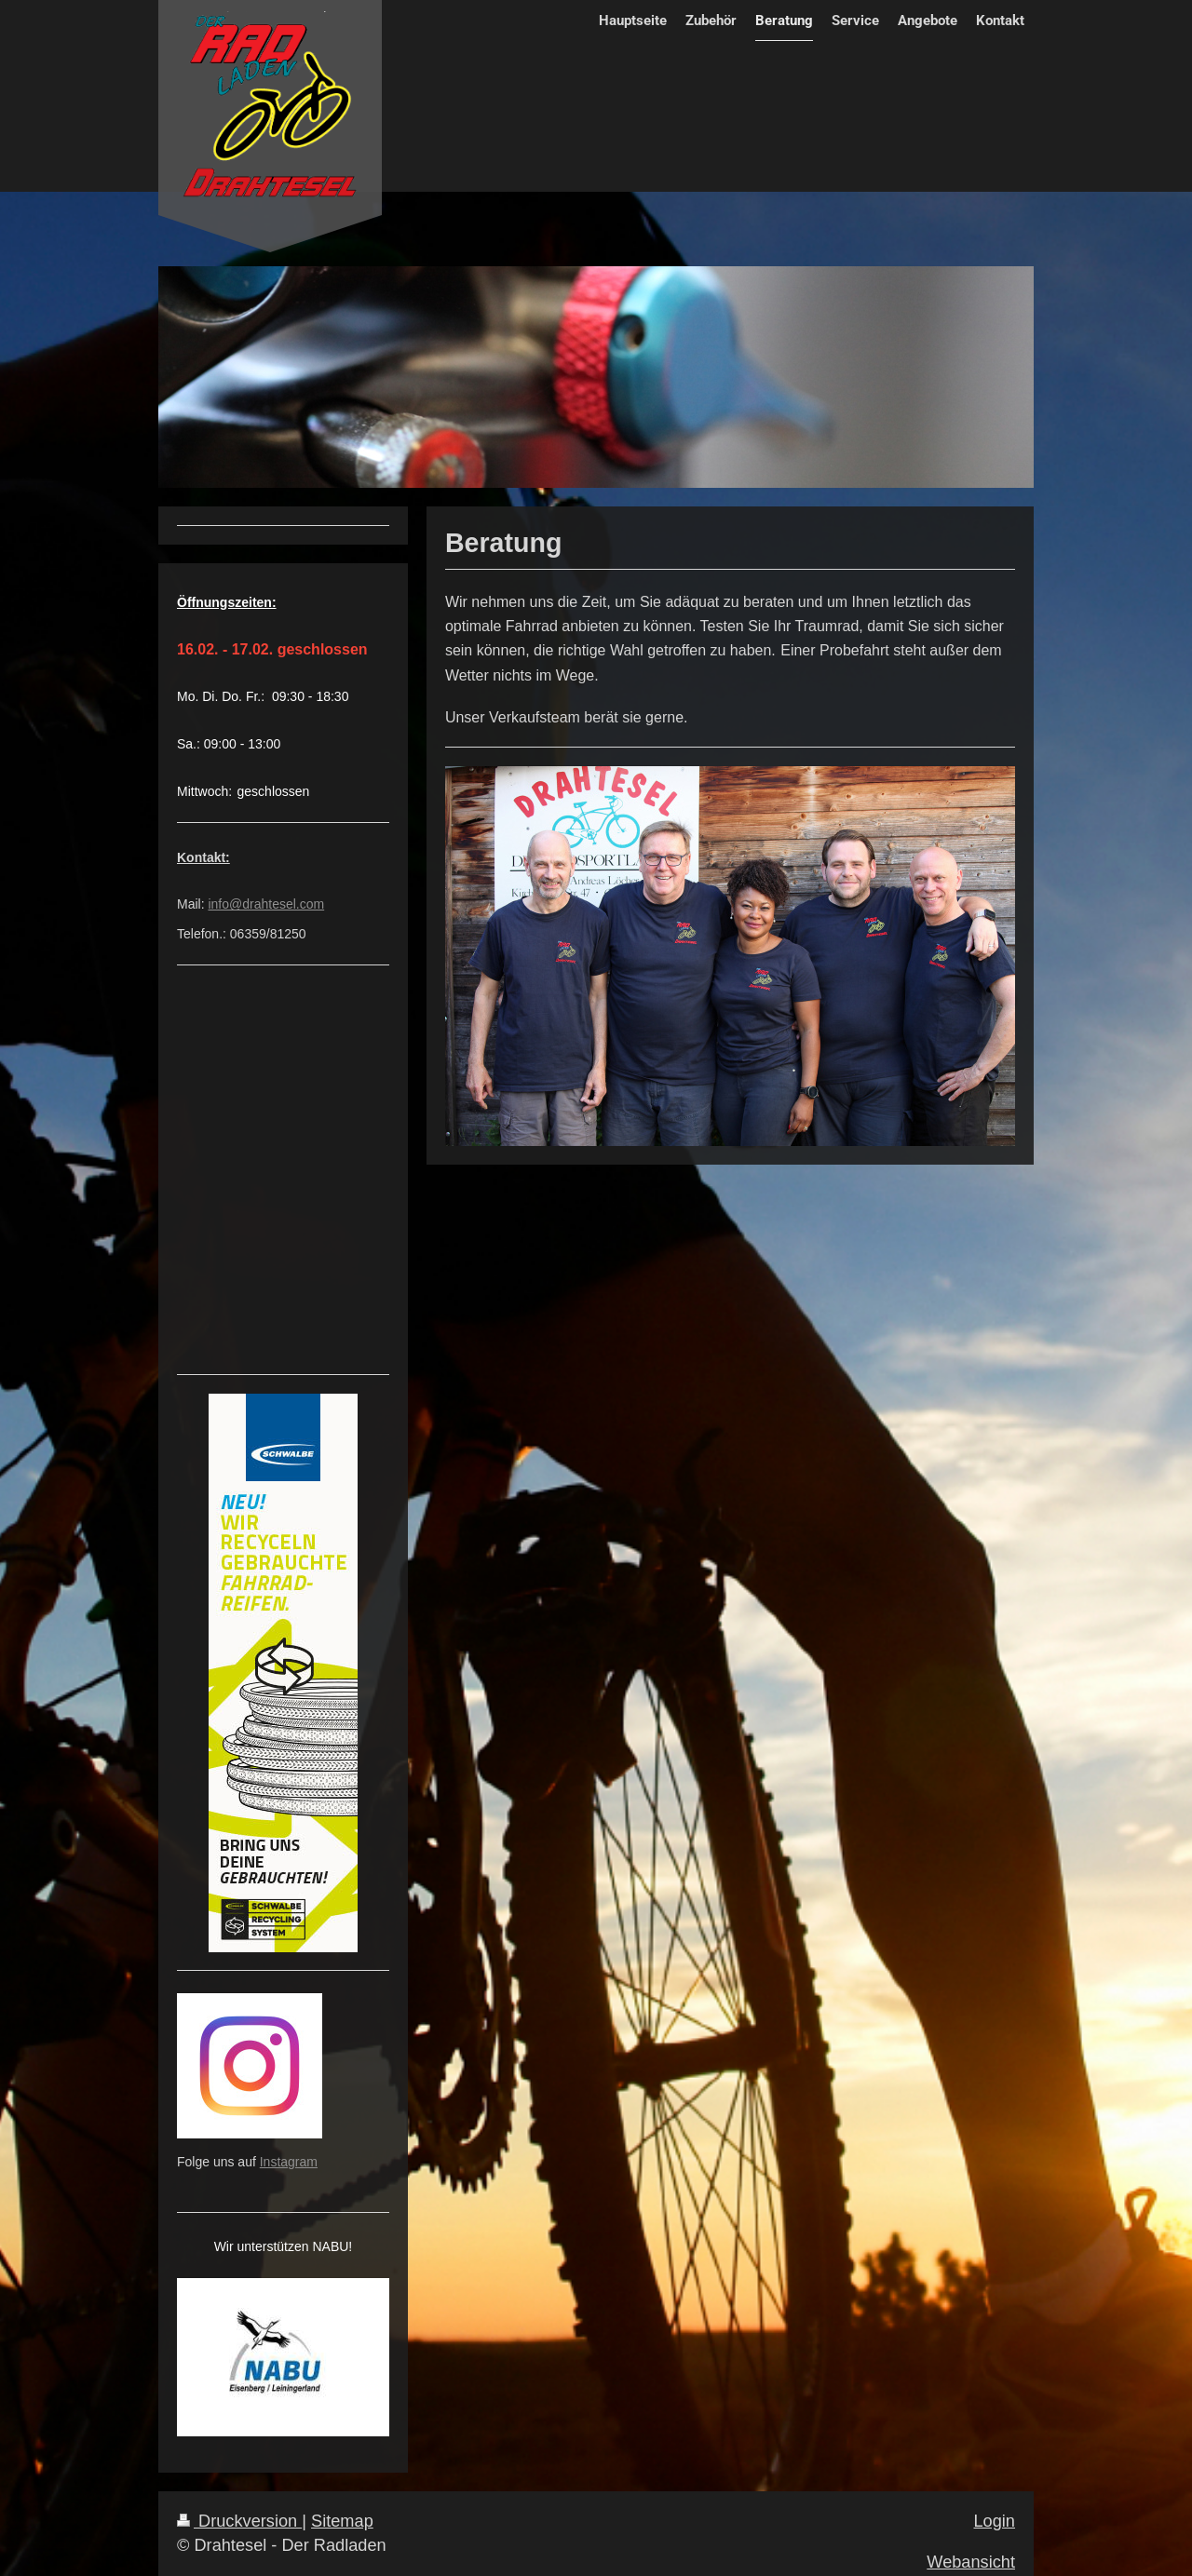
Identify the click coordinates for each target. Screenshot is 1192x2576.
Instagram (289, 2161)
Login (994, 2521)
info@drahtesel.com (266, 904)
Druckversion (239, 2521)
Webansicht (971, 2562)
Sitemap (342, 2521)
